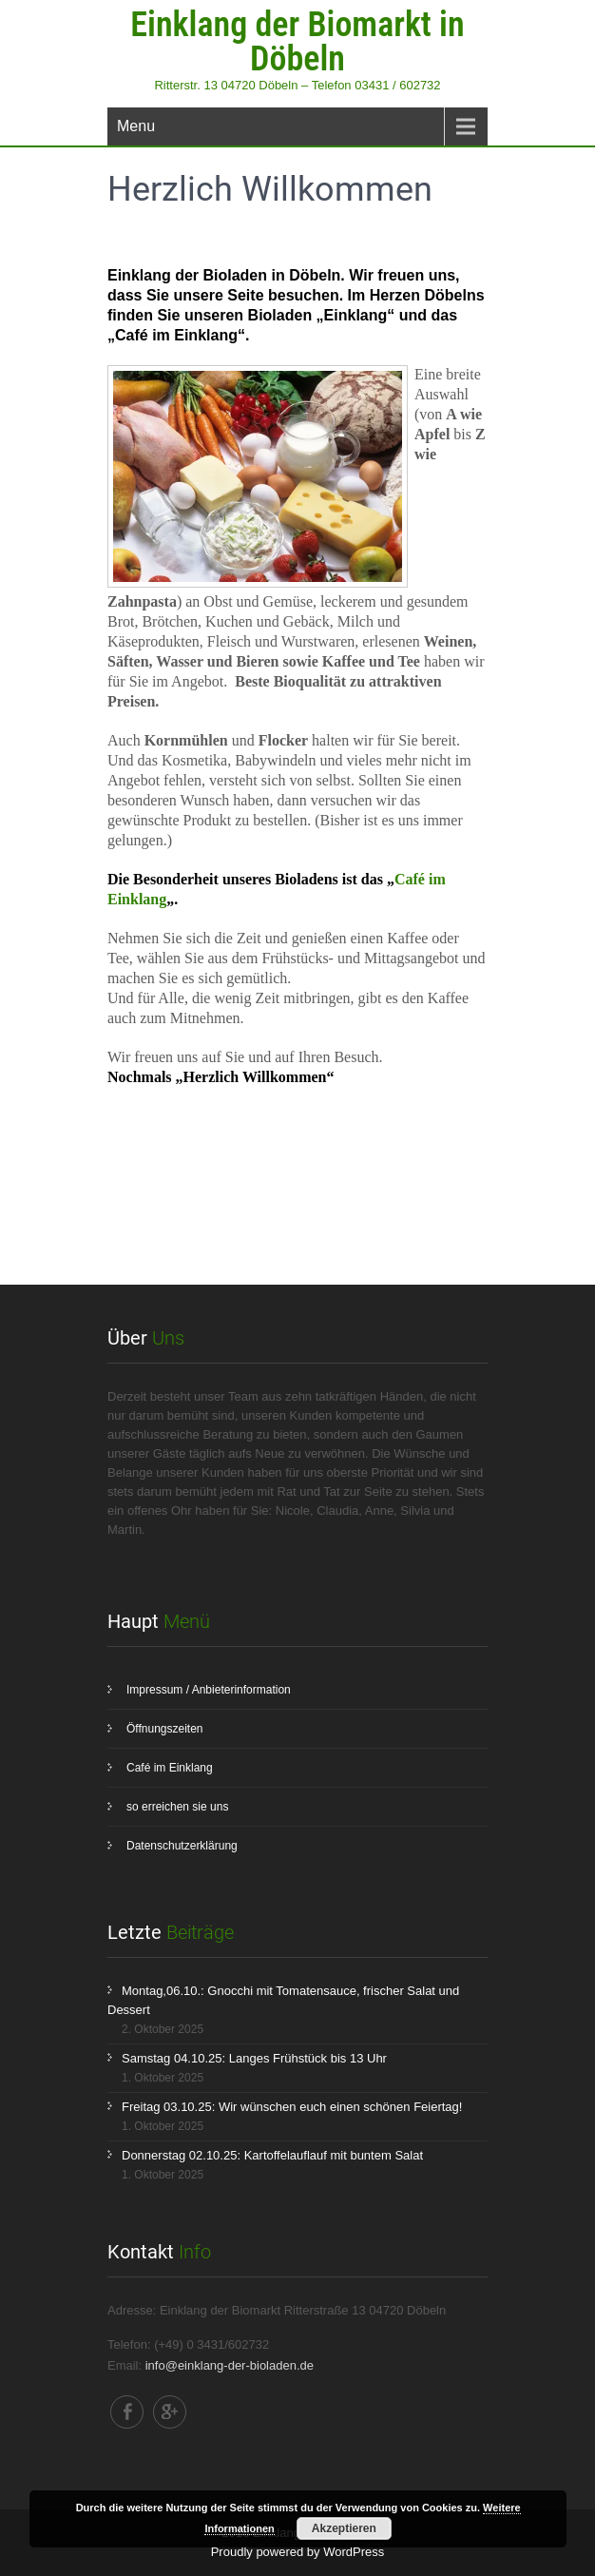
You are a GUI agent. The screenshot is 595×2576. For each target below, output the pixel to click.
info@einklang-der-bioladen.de (229, 2365)
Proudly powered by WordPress (298, 2552)
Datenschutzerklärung (182, 1845)
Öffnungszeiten (164, 1728)
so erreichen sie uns (177, 1806)
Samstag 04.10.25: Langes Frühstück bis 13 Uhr (254, 2058)
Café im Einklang (169, 1767)
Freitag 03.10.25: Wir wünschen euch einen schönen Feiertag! (292, 2107)
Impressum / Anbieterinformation (208, 1689)
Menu (136, 126)
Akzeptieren (344, 2528)
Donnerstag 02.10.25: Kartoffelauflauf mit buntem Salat (272, 2155)
